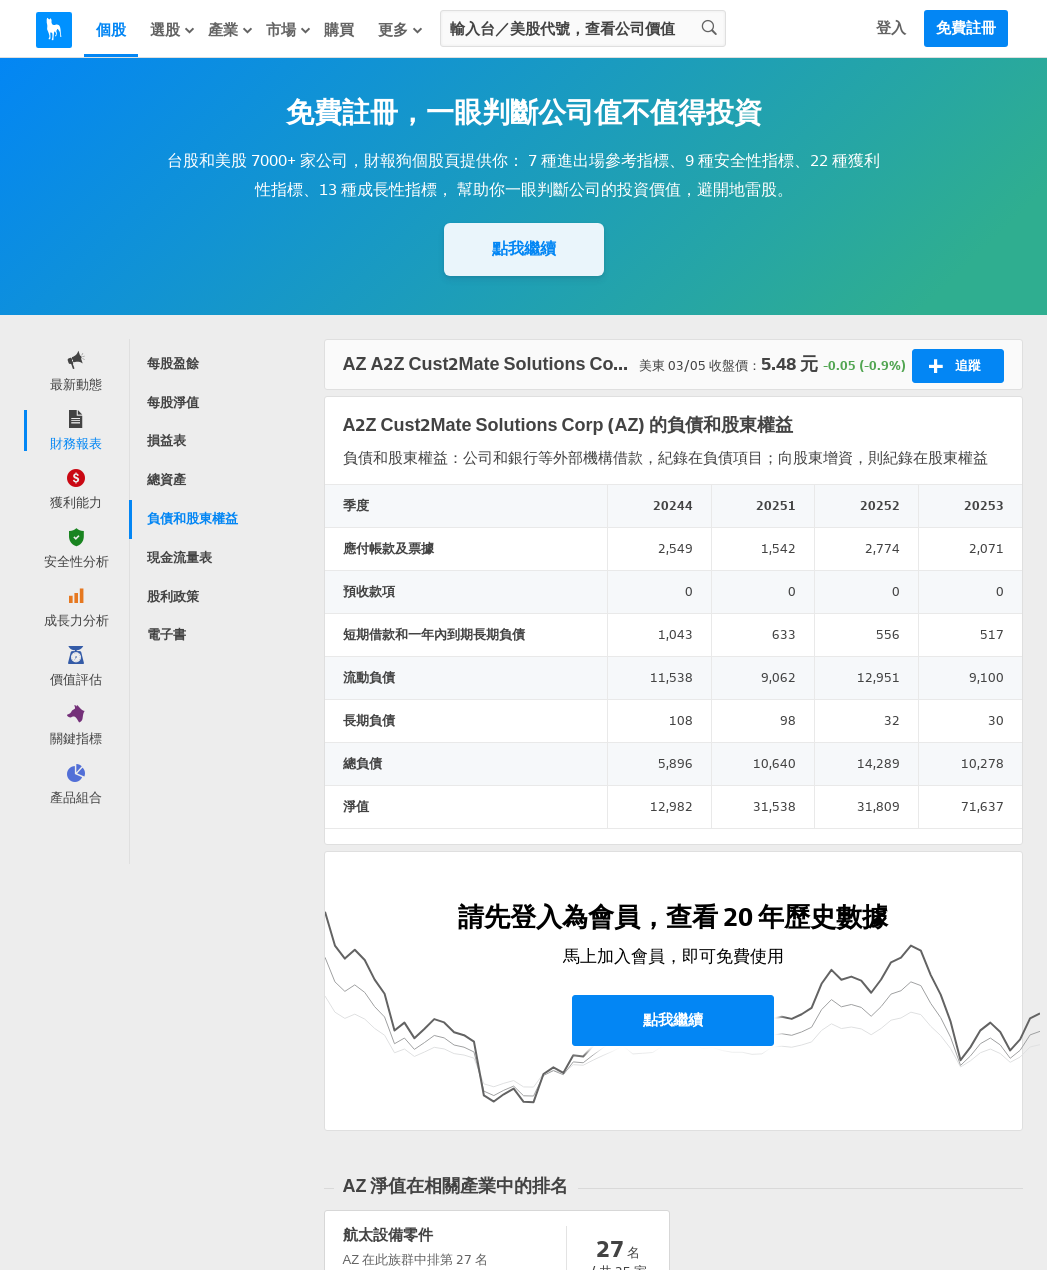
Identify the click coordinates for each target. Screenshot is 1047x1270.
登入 (891, 28)
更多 (401, 29)
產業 (231, 29)
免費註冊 (966, 28)
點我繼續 (524, 248)
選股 (173, 29)
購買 (339, 30)
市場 (289, 29)
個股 (111, 30)
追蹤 (954, 366)
